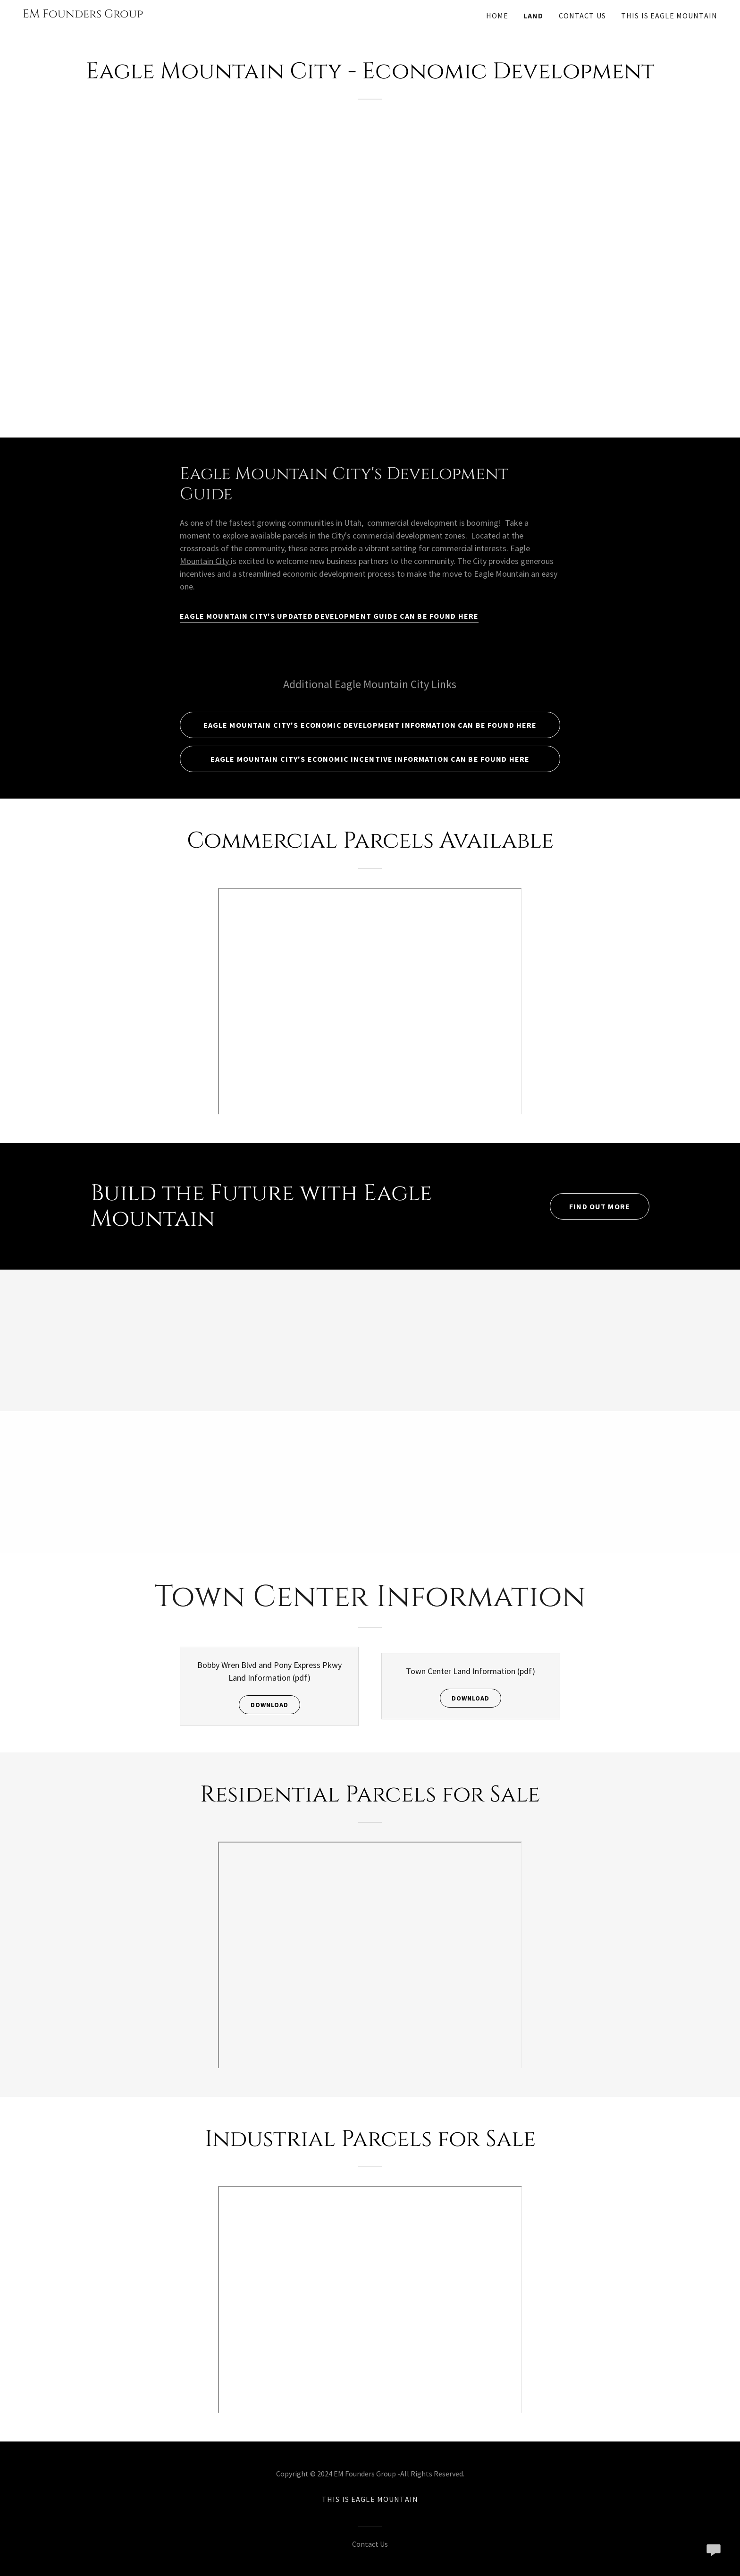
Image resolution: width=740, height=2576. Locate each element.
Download (269, 1704)
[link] (83, 14)
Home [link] (497, 15)
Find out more (599, 1206)
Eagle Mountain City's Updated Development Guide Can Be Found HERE (329, 616)
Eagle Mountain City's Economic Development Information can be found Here (370, 725)
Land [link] (533, 15)
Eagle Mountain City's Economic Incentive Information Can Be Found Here (370, 759)
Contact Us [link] (582, 15)
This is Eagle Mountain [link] (669, 15)
